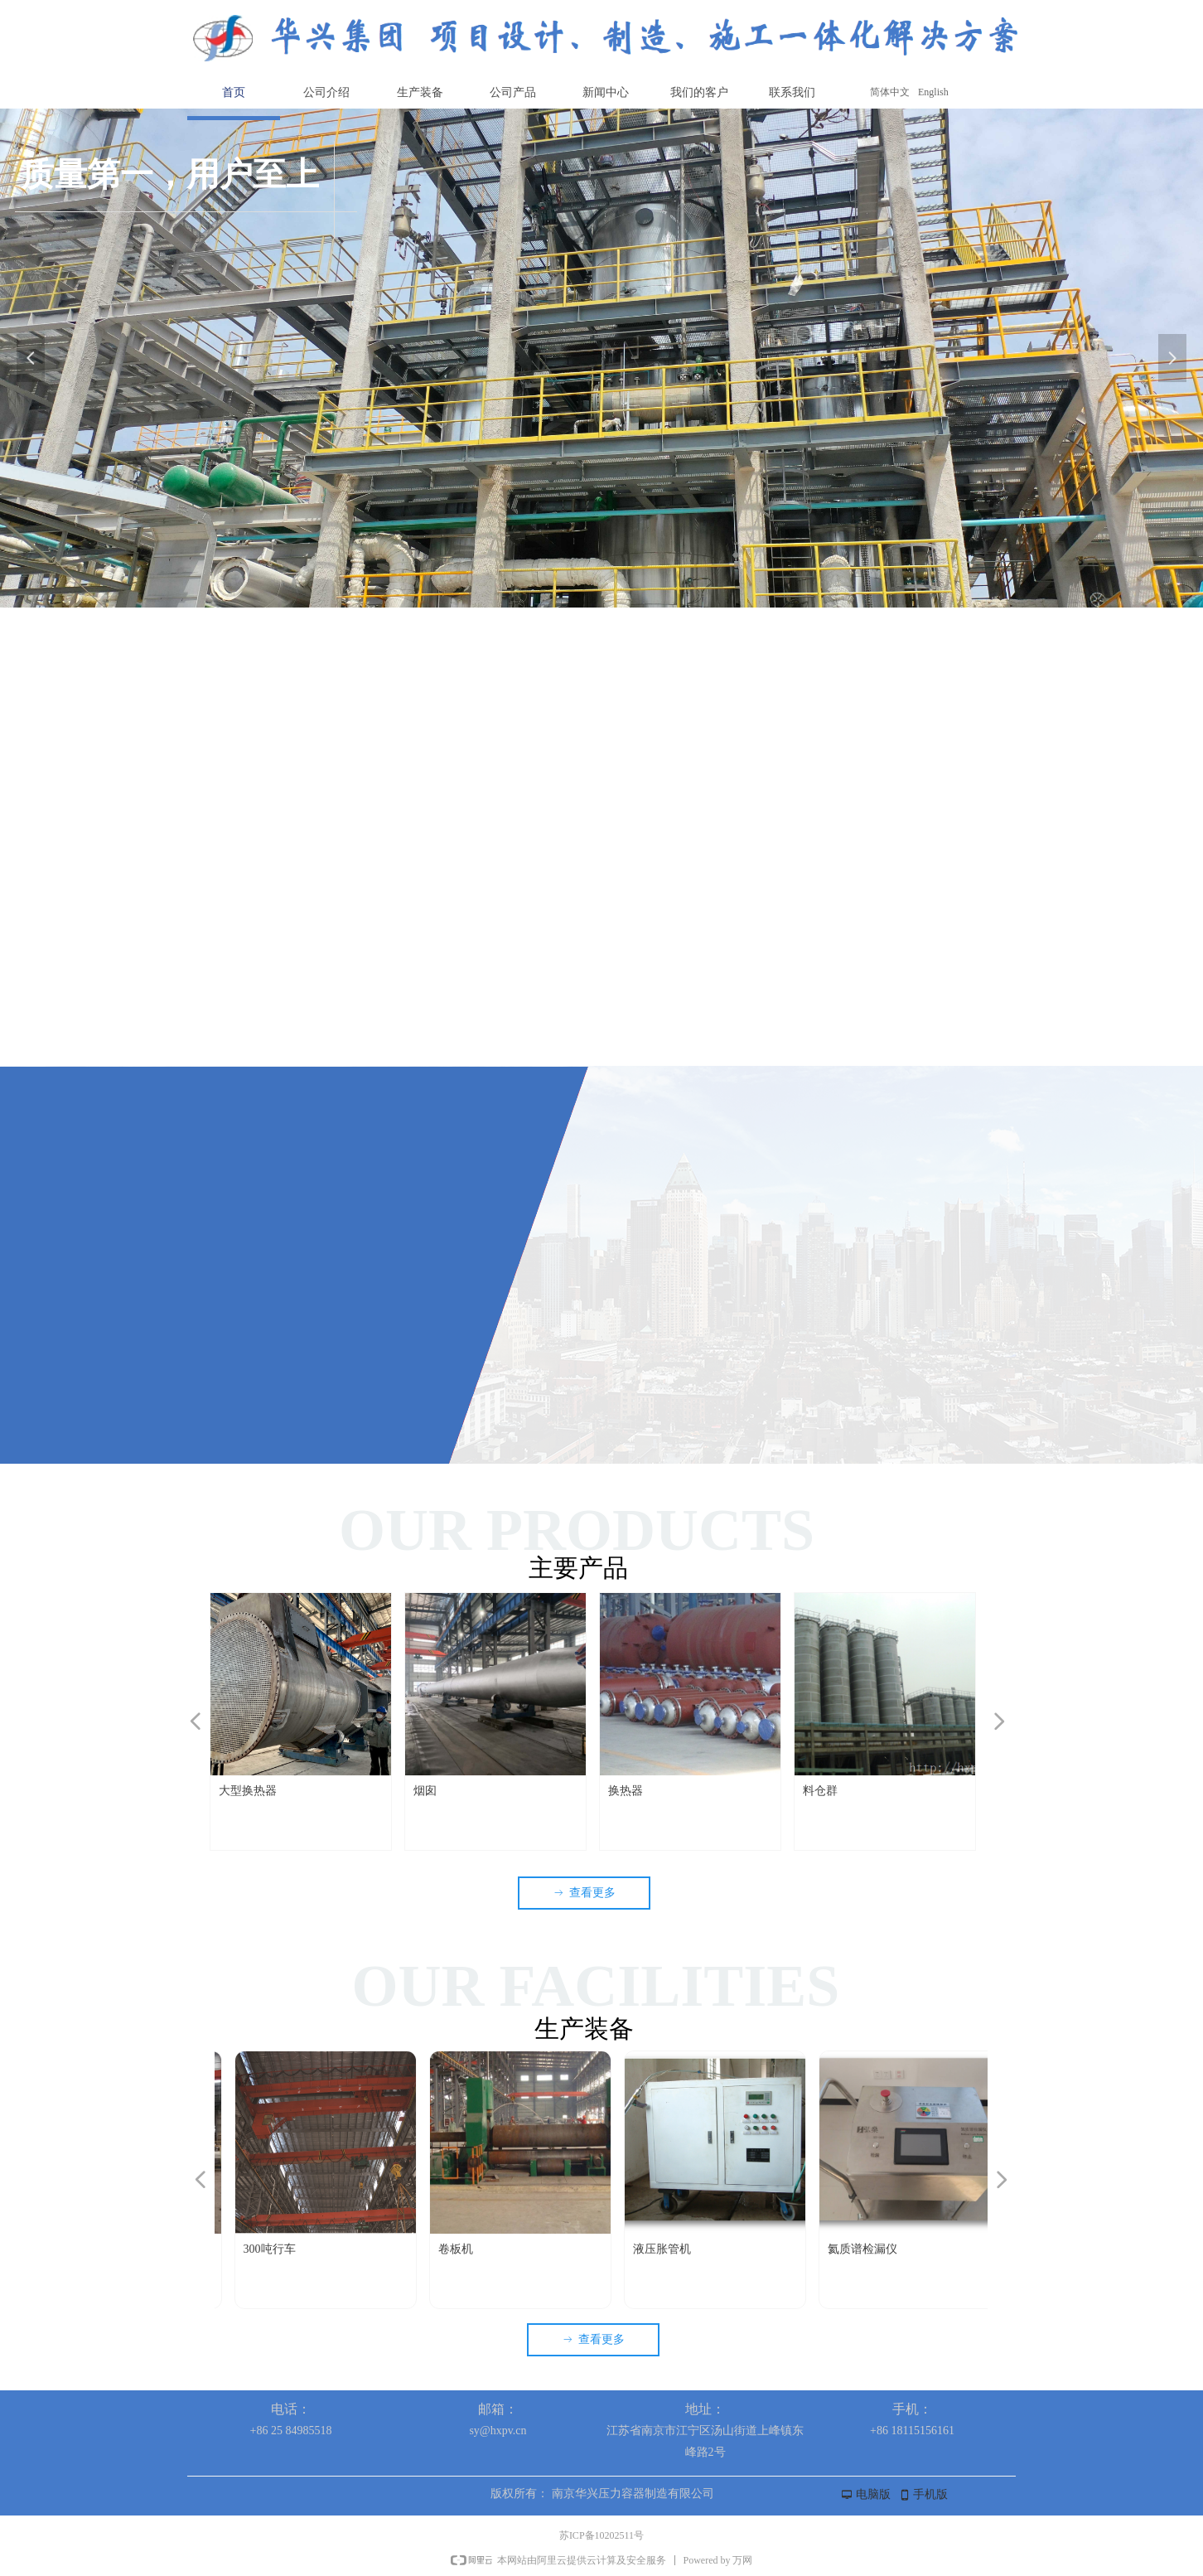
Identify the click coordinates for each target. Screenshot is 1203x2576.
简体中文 (890, 92)
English (933, 92)
